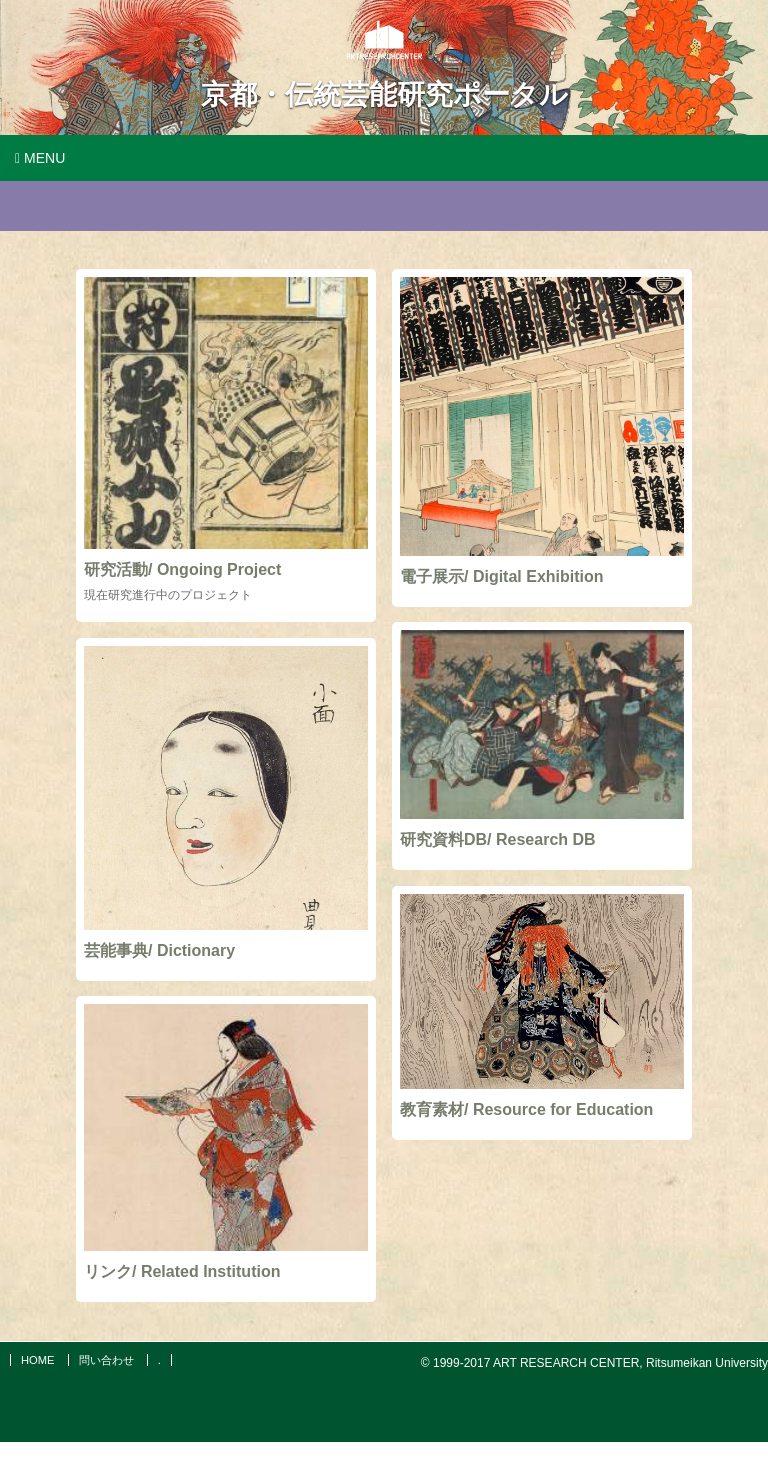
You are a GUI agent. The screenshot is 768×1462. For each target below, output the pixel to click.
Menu (40, 158)
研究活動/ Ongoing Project (182, 569)
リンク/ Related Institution (182, 1271)
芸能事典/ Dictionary (159, 950)
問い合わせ (106, 1360)
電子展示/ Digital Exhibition (502, 576)
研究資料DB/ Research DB (498, 839)
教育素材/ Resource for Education (526, 1109)
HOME (38, 1360)
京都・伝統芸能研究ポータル (384, 94)
